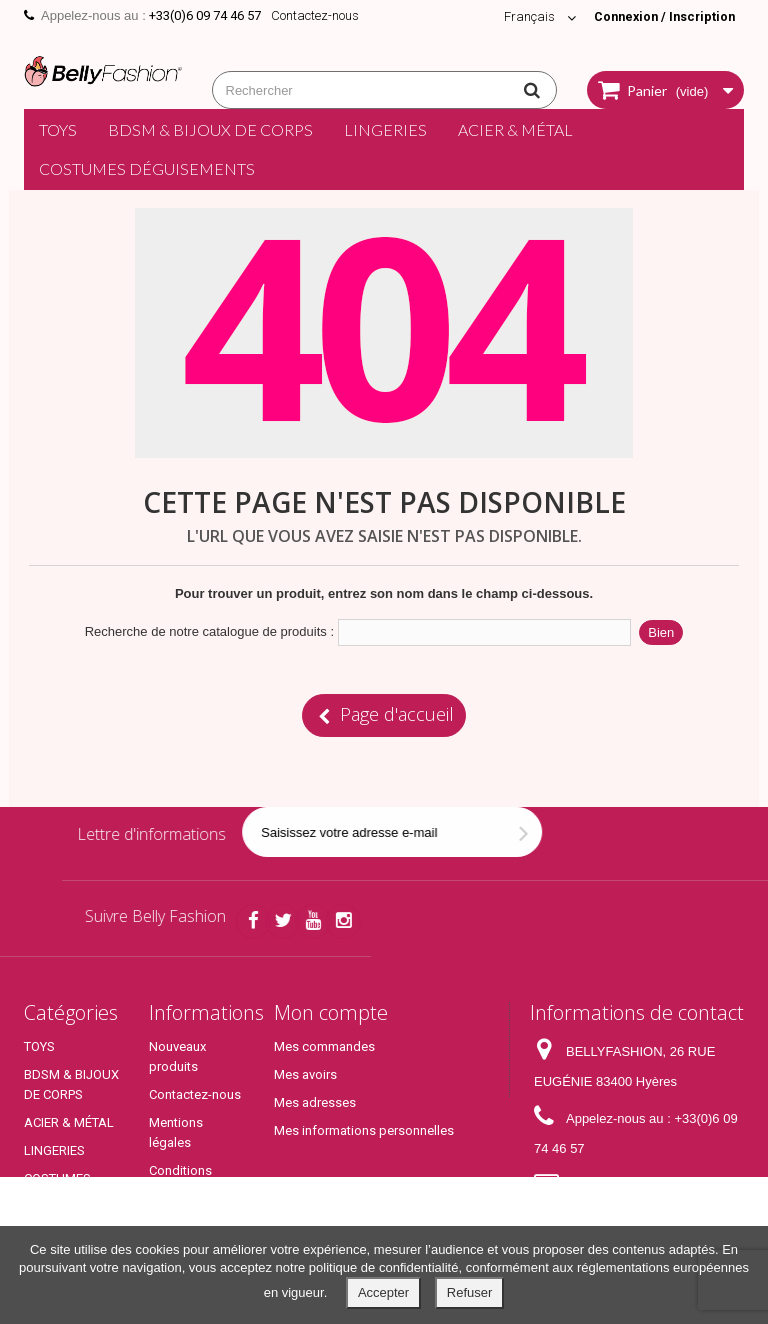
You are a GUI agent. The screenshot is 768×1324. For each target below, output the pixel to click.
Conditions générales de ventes (186, 1190)
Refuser (470, 1292)
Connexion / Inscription (661, 16)
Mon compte (331, 1012)
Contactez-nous (315, 15)
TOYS (58, 129)
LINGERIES (385, 129)
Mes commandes (324, 1046)
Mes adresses (315, 1102)
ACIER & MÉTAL (515, 129)
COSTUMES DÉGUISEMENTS (147, 168)
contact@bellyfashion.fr (603, 1215)
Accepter (383, 1292)
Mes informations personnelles (364, 1130)
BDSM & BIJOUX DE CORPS (210, 129)
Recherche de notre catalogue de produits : (209, 631)
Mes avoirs (305, 1074)
